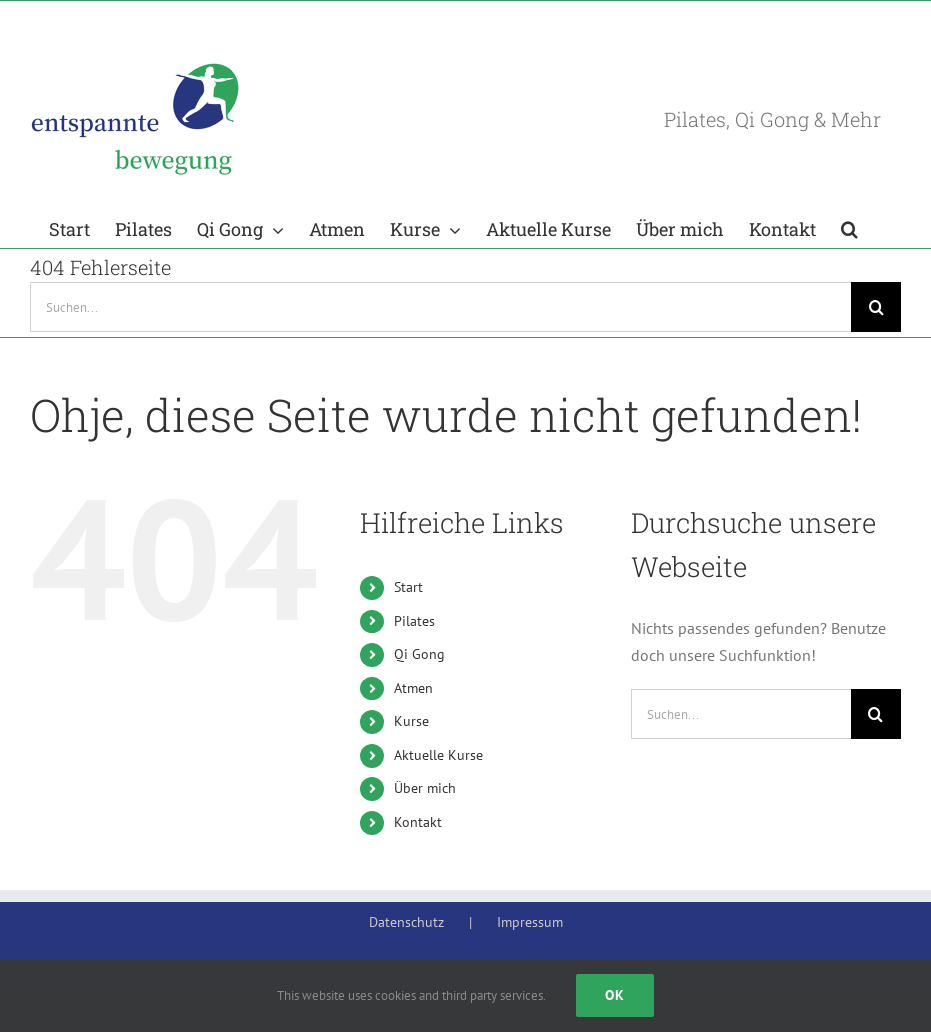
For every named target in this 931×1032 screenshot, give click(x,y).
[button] (849, 227)
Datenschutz (406, 922)
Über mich (425, 788)
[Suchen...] (440, 307)
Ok (615, 995)
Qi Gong (419, 654)
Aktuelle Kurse (438, 755)
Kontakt (418, 822)
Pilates (414, 621)
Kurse (411, 721)
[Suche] (876, 307)
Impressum (530, 922)
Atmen (413, 688)
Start (408, 587)
